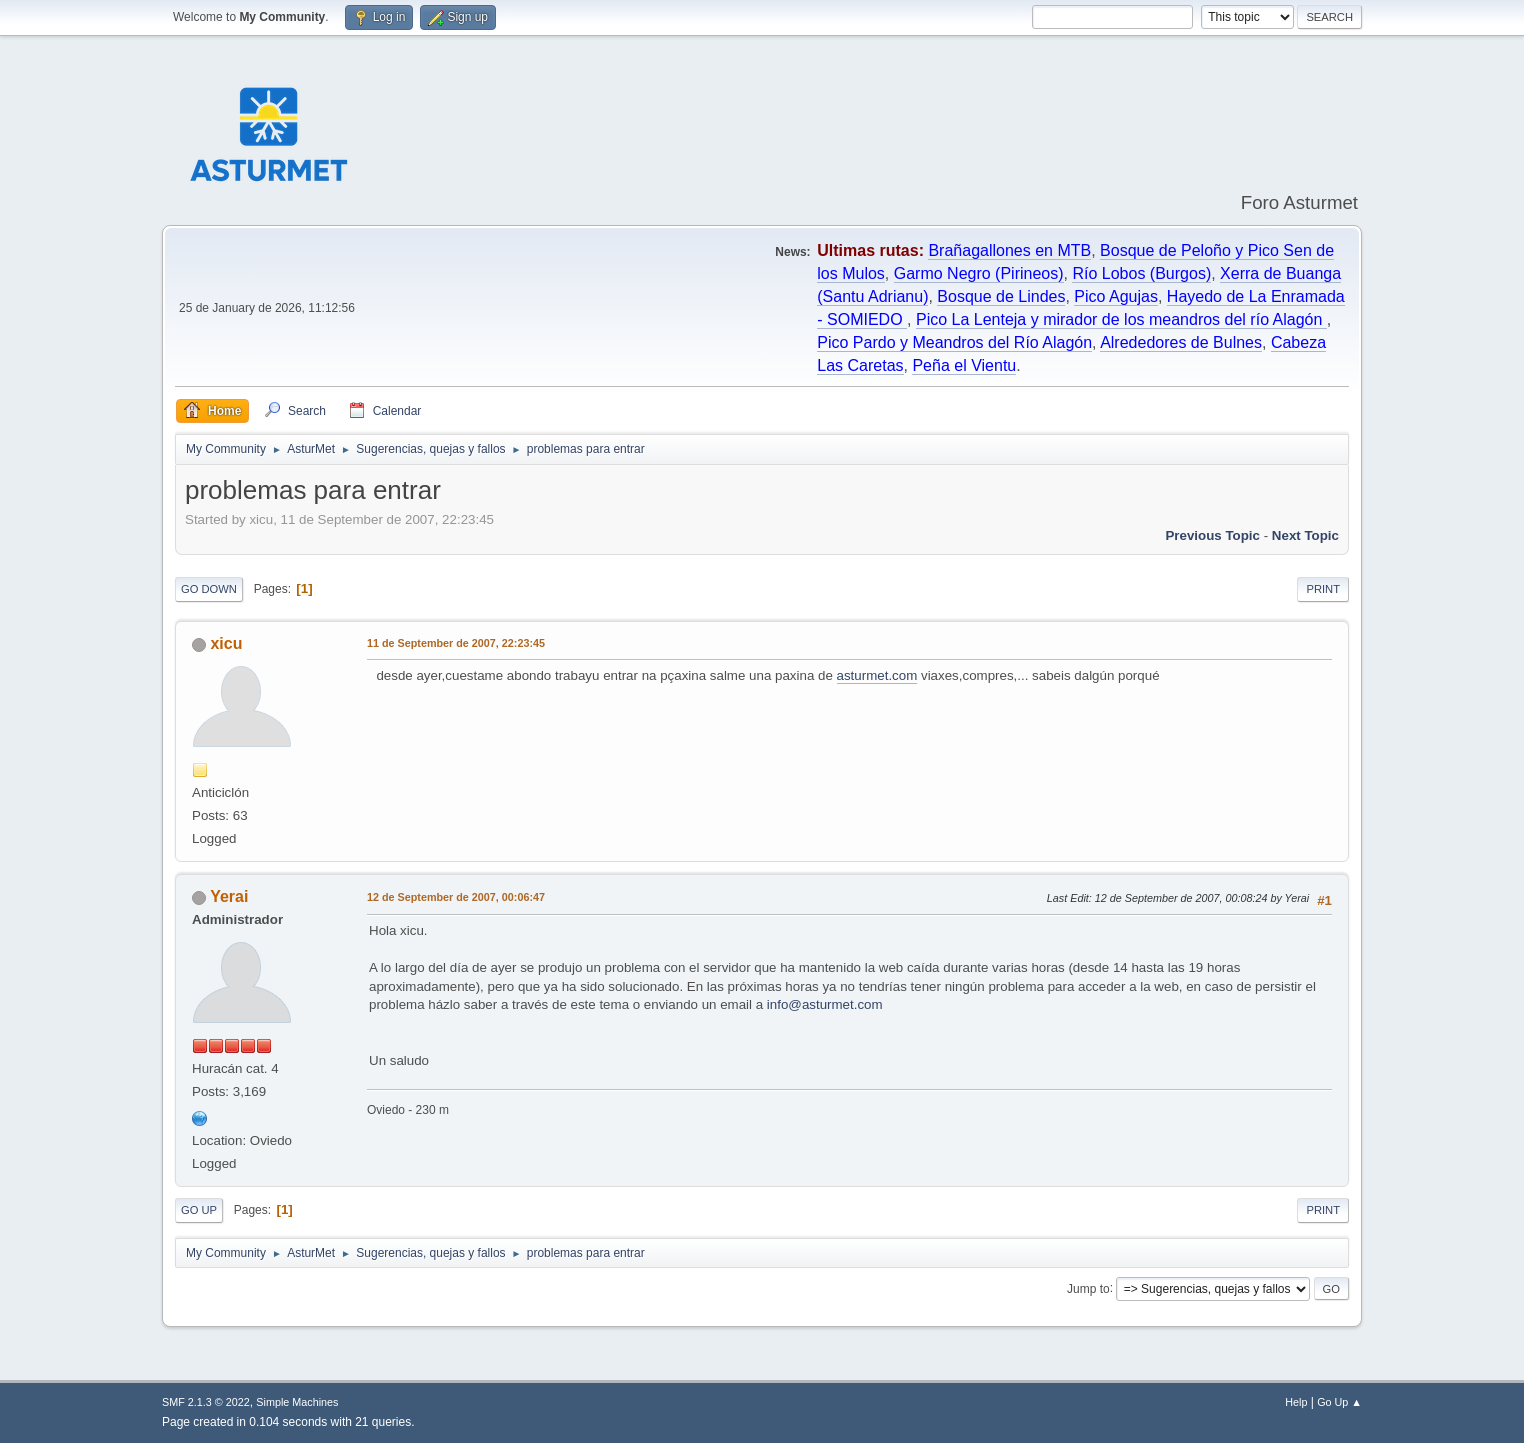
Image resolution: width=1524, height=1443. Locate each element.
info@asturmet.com (825, 1004)
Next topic (1305, 535)
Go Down (209, 589)
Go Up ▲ (1339, 1402)
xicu (226, 643)
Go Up (199, 1210)
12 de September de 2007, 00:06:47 (456, 897)
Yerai (229, 896)
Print (1323, 589)
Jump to (1088, 1288)
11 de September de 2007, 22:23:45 (456, 643)
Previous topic (1212, 535)
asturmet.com (877, 675)
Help (1296, 1402)
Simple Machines (297, 1402)
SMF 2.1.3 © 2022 (206, 1402)
